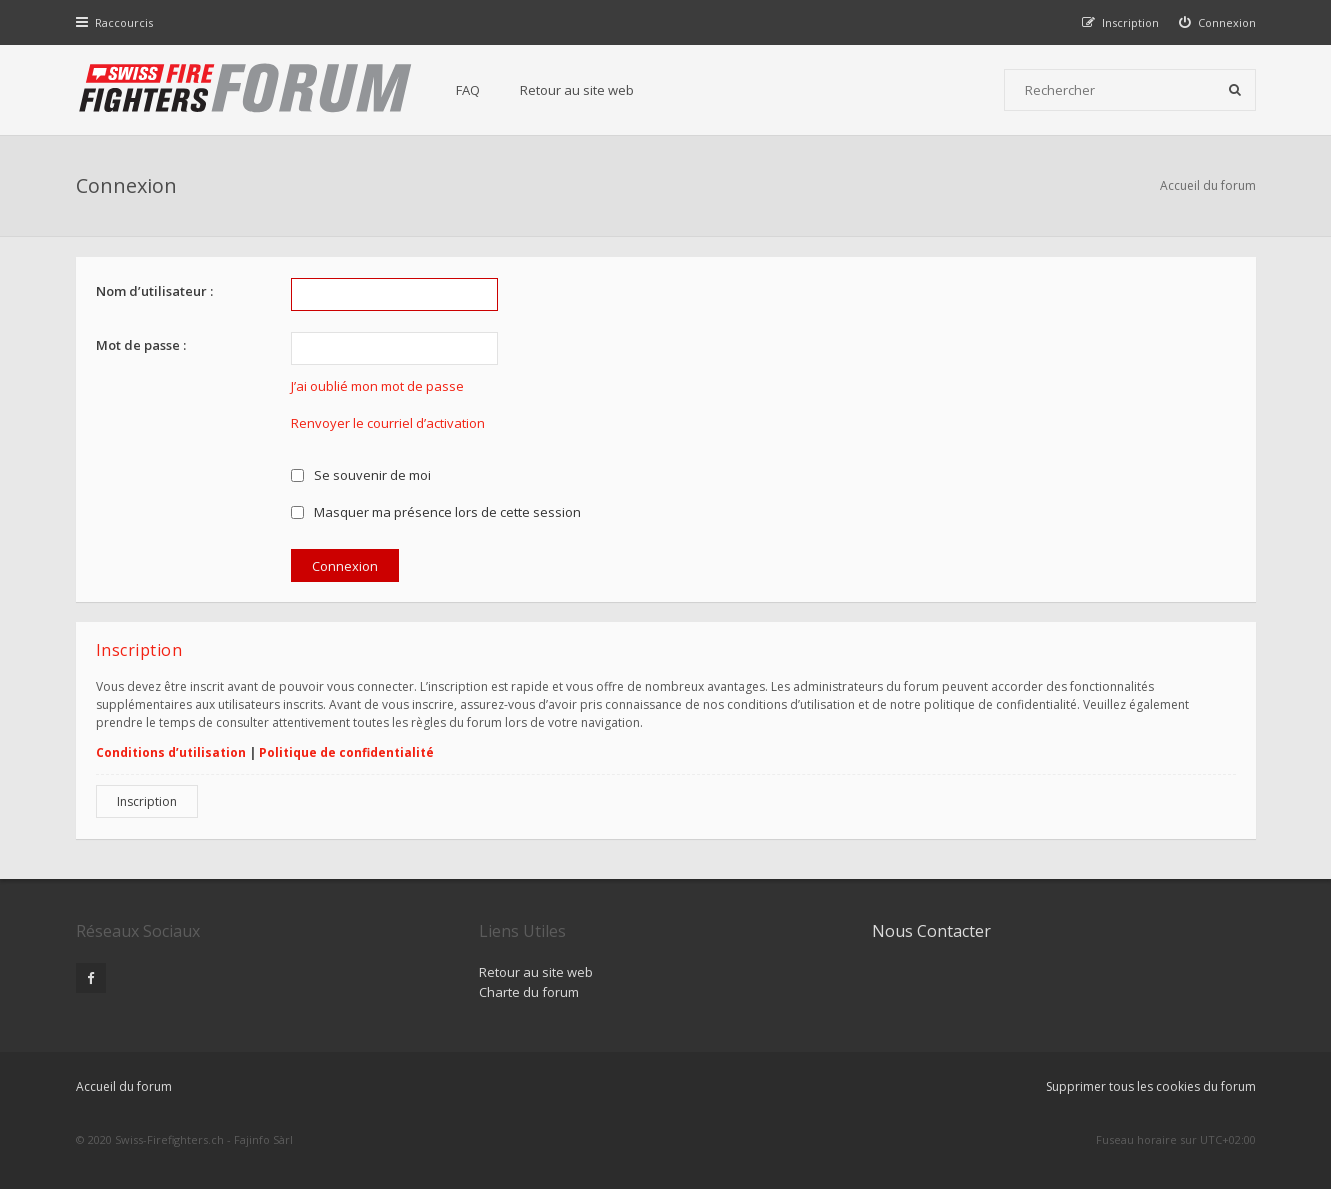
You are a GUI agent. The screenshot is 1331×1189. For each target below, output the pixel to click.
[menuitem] (1217, 22)
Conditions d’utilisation (171, 752)
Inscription (147, 801)
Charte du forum (529, 992)
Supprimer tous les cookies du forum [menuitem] (1151, 1086)
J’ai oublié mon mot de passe (377, 386)
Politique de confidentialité (346, 752)
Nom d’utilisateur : (154, 291)
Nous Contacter (931, 931)
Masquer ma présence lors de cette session (436, 512)
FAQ (468, 90)
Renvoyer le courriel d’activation (388, 423)
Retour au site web (577, 90)
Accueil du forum (1208, 185)
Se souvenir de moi (361, 475)
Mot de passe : (141, 345)
